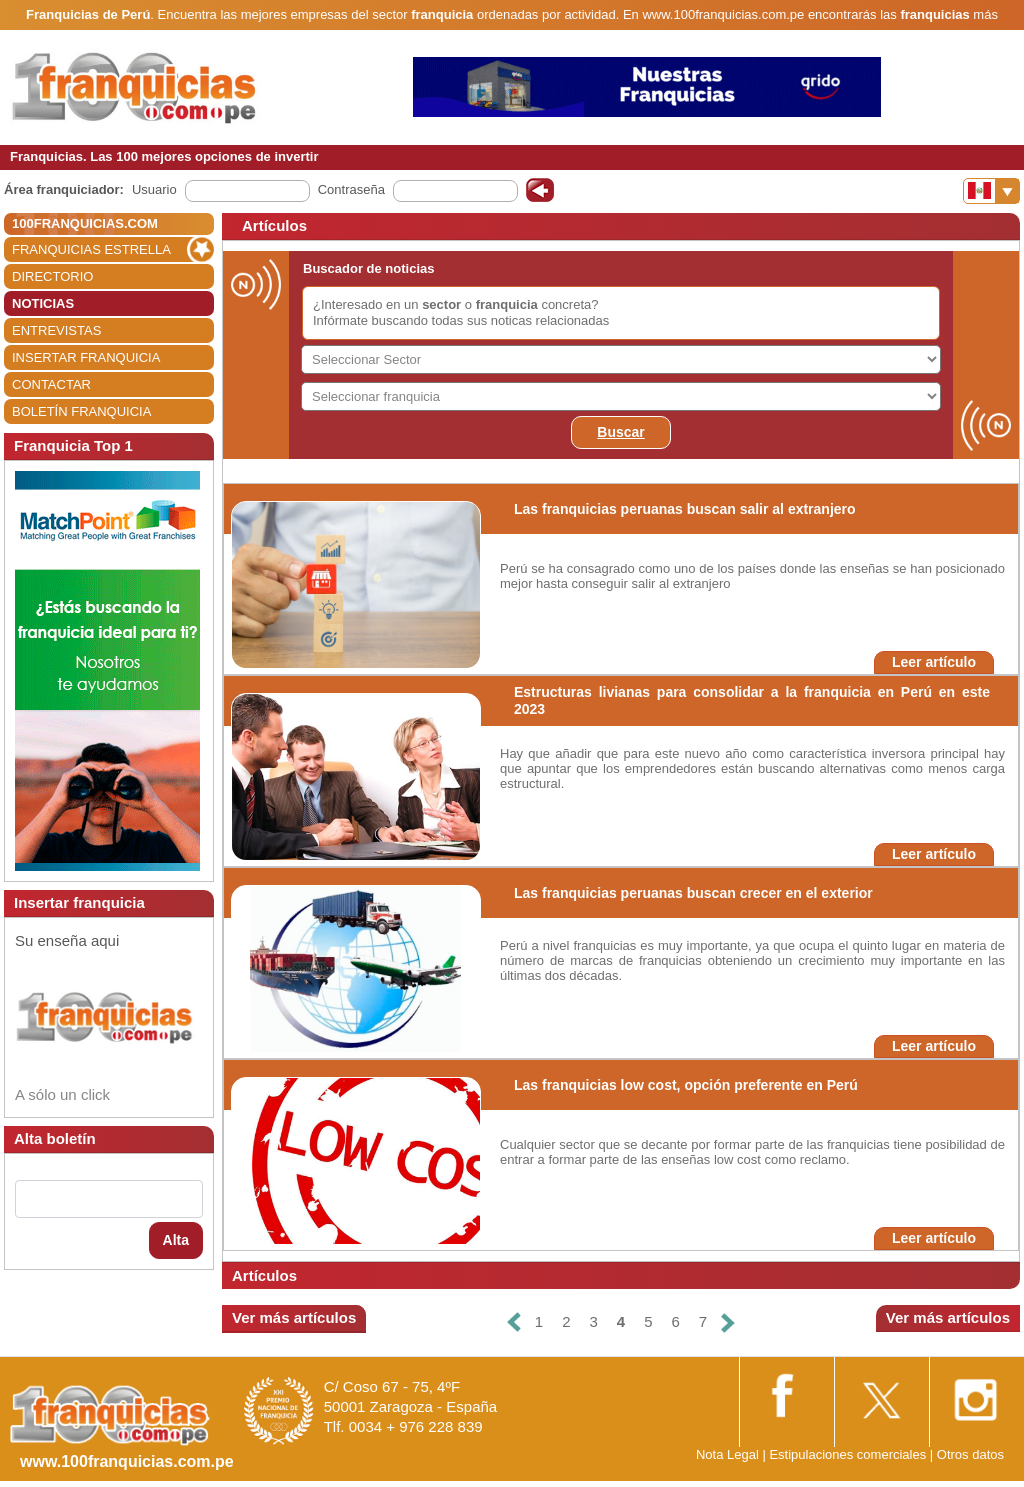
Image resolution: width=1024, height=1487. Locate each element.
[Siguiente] (728, 1322)
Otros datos (970, 1454)
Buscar (620, 432)
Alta (176, 1240)
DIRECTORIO (52, 276)
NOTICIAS (43, 303)
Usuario (154, 189)
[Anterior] (514, 1322)
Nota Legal (727, 1454)
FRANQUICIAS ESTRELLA (91, 249)
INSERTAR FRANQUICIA (86, 357)
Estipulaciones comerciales (849, 1454)
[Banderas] (991, 191)
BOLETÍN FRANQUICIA (81, 411)
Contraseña (351, 189)
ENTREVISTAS (56, 330)
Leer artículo (934, 662)
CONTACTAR (51, 384)
